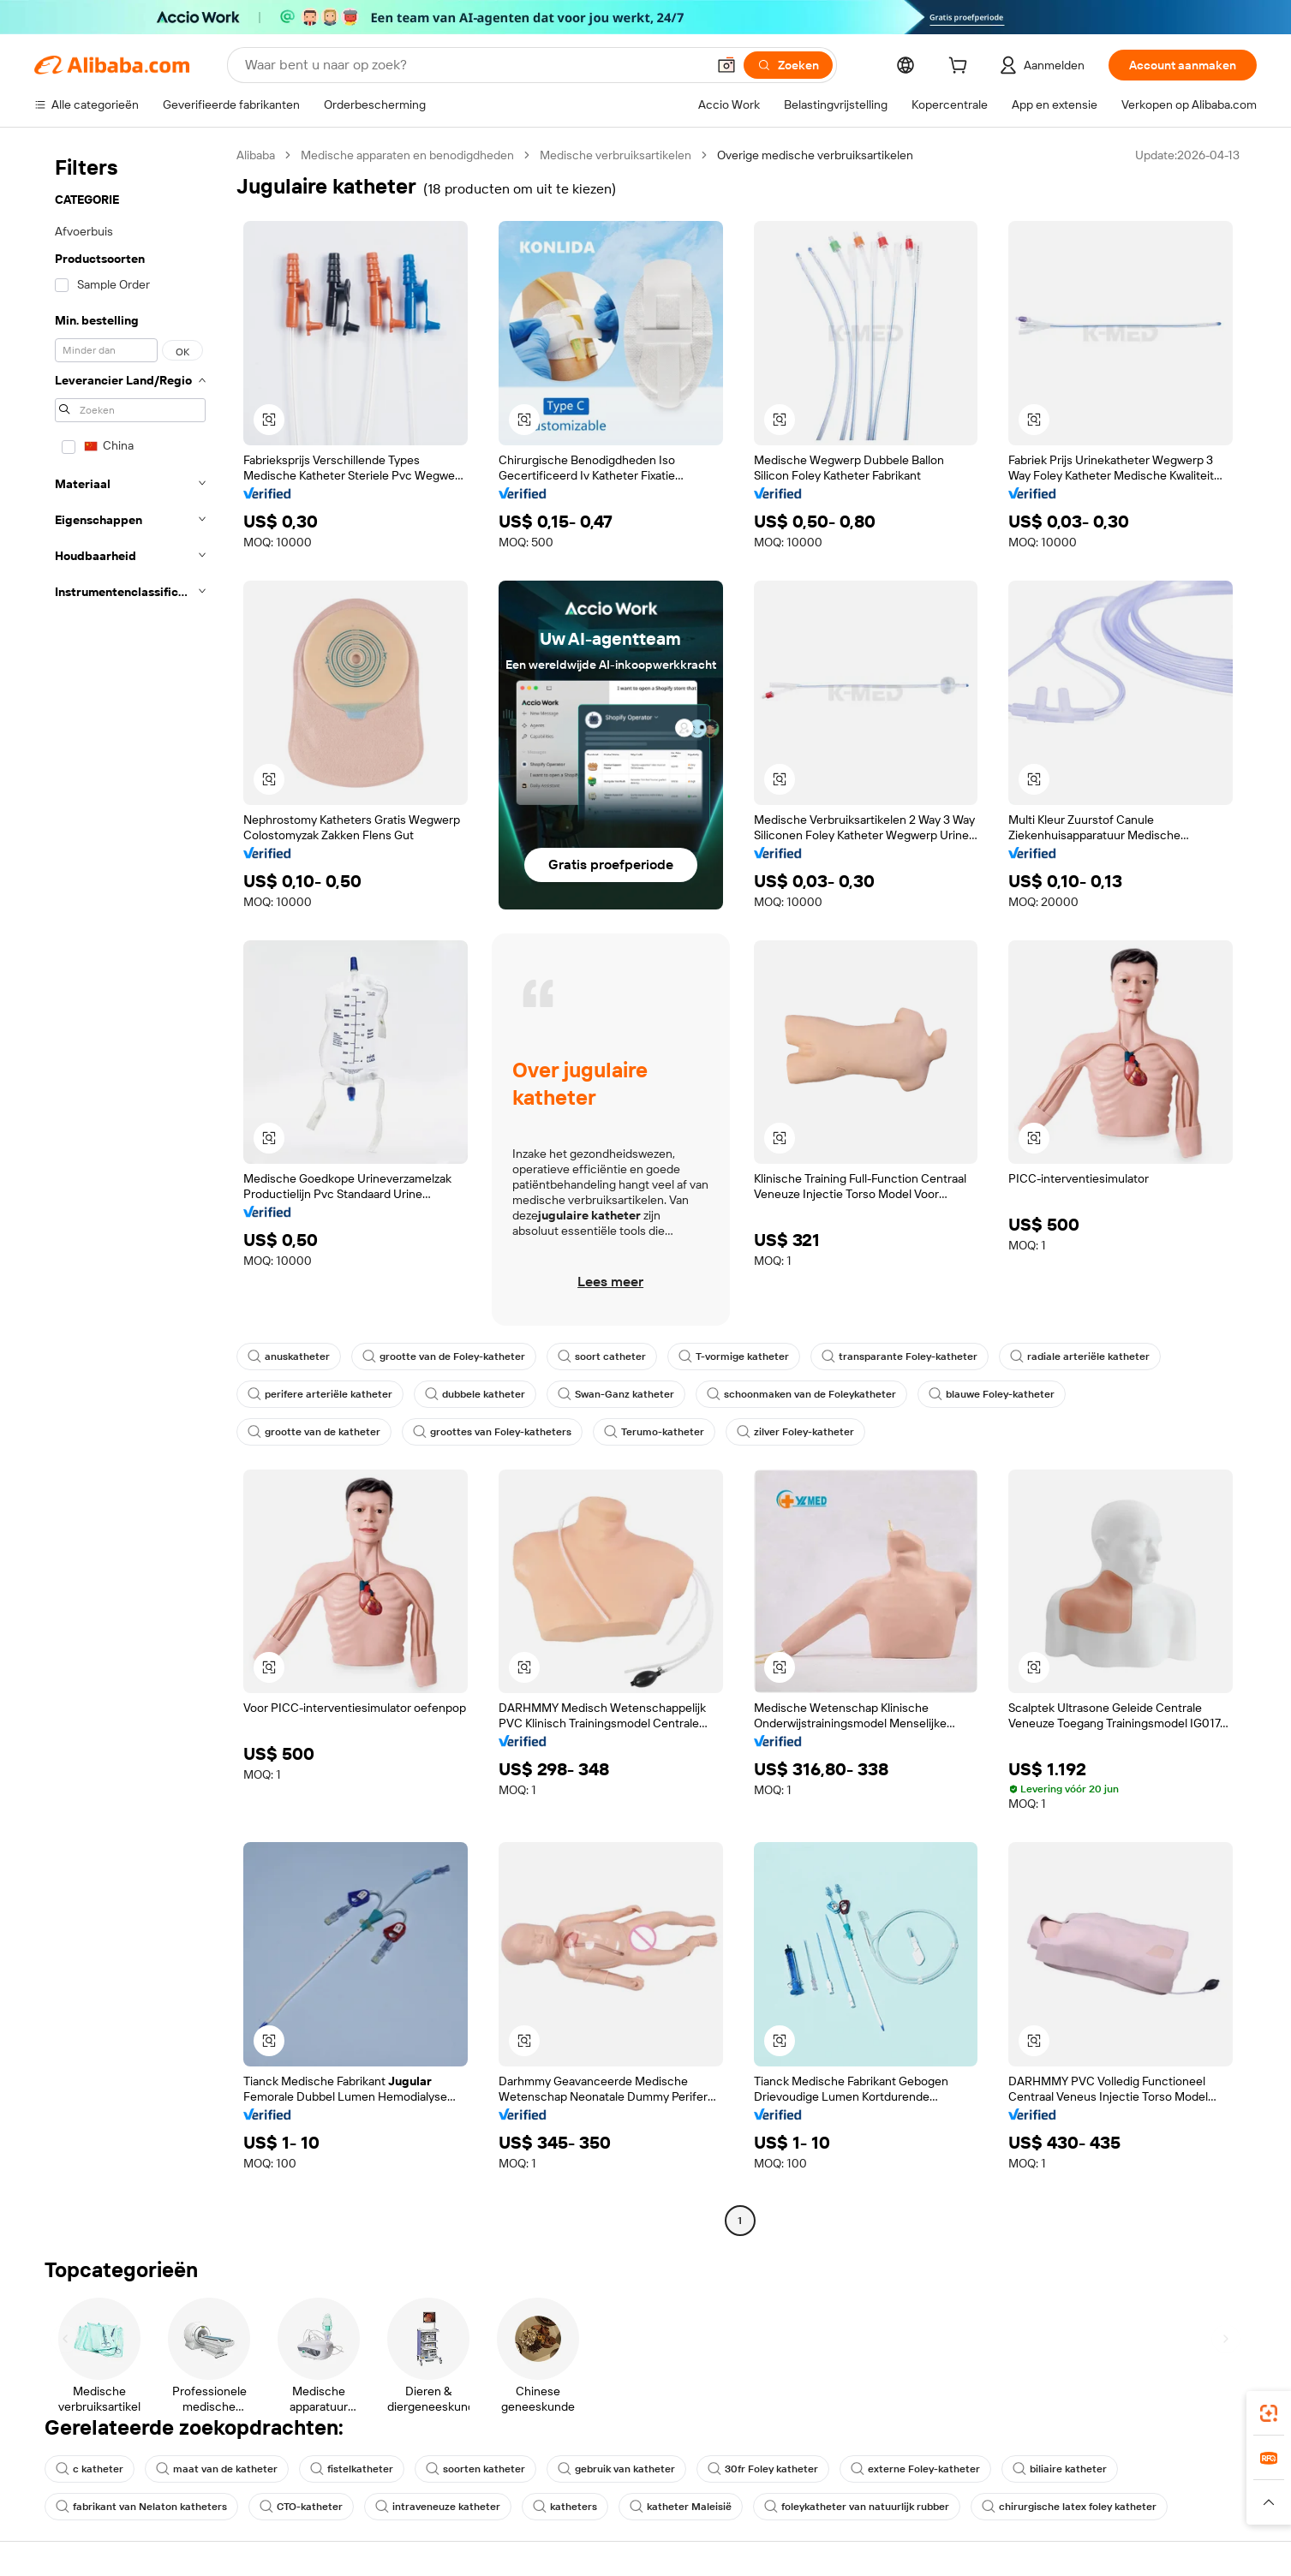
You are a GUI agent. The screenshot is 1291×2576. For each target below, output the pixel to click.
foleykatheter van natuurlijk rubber (856, 2506)
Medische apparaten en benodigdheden (407, 155)
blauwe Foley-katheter (992, 1394)
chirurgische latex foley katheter (1069, 2506)
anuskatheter (289, 1356)
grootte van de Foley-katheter (443, 1356)
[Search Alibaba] (473, 65)
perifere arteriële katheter (320, 1394)
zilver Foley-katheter (795, 1432)
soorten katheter (475, 2469)
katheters (565, 2506)
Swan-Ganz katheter (616, 1394)
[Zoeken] (788, 65)
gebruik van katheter (616, 2469)
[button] (726, 65)
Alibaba (255, 155)
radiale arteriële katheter (1080, 1356)
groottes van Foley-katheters (492, 1432)
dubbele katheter (475, 1394)
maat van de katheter (217, 2469)
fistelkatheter (351, 2469)
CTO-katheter (301, 2506)
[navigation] (130, 1190)
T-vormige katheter (733, 1356)
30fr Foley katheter (763, 2469)
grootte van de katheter (314, 1432)
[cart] (961, 68)
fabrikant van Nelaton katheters (141, 2506)
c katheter (89, 2469)
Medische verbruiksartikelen (615, 155)
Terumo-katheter (654, 1432)
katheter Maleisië (681, 2506)
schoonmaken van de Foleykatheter (801, 1394)
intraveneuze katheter (437, 2506)
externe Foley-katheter (915, 2469)
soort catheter (602, 1356)
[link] (1268, 2413)
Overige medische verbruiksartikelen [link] (815, 155)
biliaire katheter (1060, 2469)
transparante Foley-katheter (899, 1356)
